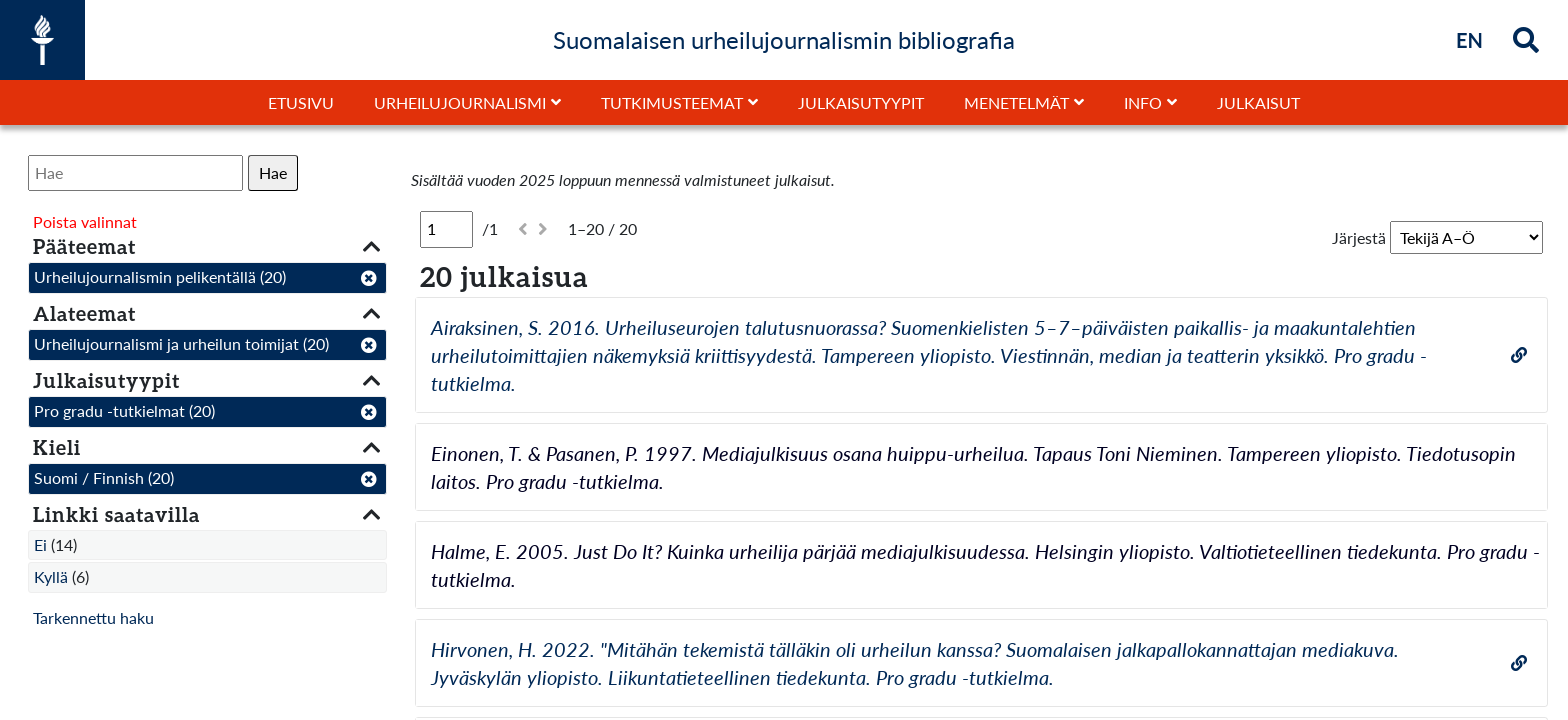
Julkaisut (1258, 102)
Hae (273, 172)
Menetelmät (1016, 102)
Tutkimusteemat (672, 102)
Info (1143, 102)
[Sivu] (446, 229)
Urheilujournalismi (460, 102)
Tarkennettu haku (93, 617)
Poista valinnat (85, 221)
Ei (40, 544)
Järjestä (1359, 237)
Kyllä (51, 576)
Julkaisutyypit (861, 102)
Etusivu (301, 102)
